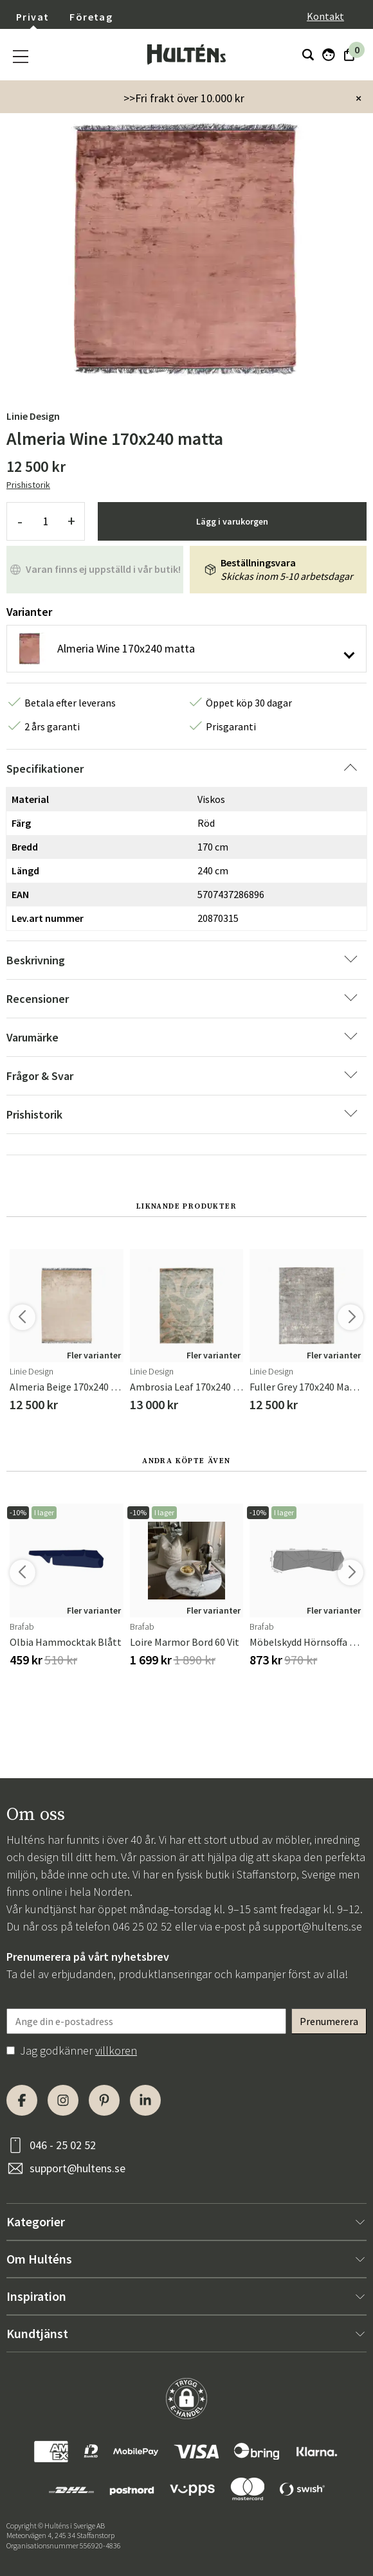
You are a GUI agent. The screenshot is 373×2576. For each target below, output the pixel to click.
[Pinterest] (104, 2100)
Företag (91, 16)
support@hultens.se (312, 1926)
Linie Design (33, 416)
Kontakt (325, 16)
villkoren (116, 2050)
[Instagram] (63, 2100)
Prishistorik (28, 485)
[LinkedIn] (145, 2100)
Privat (32, 16)
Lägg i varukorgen (232, 521)
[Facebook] (21, 2100)
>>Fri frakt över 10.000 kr (183, 98)
